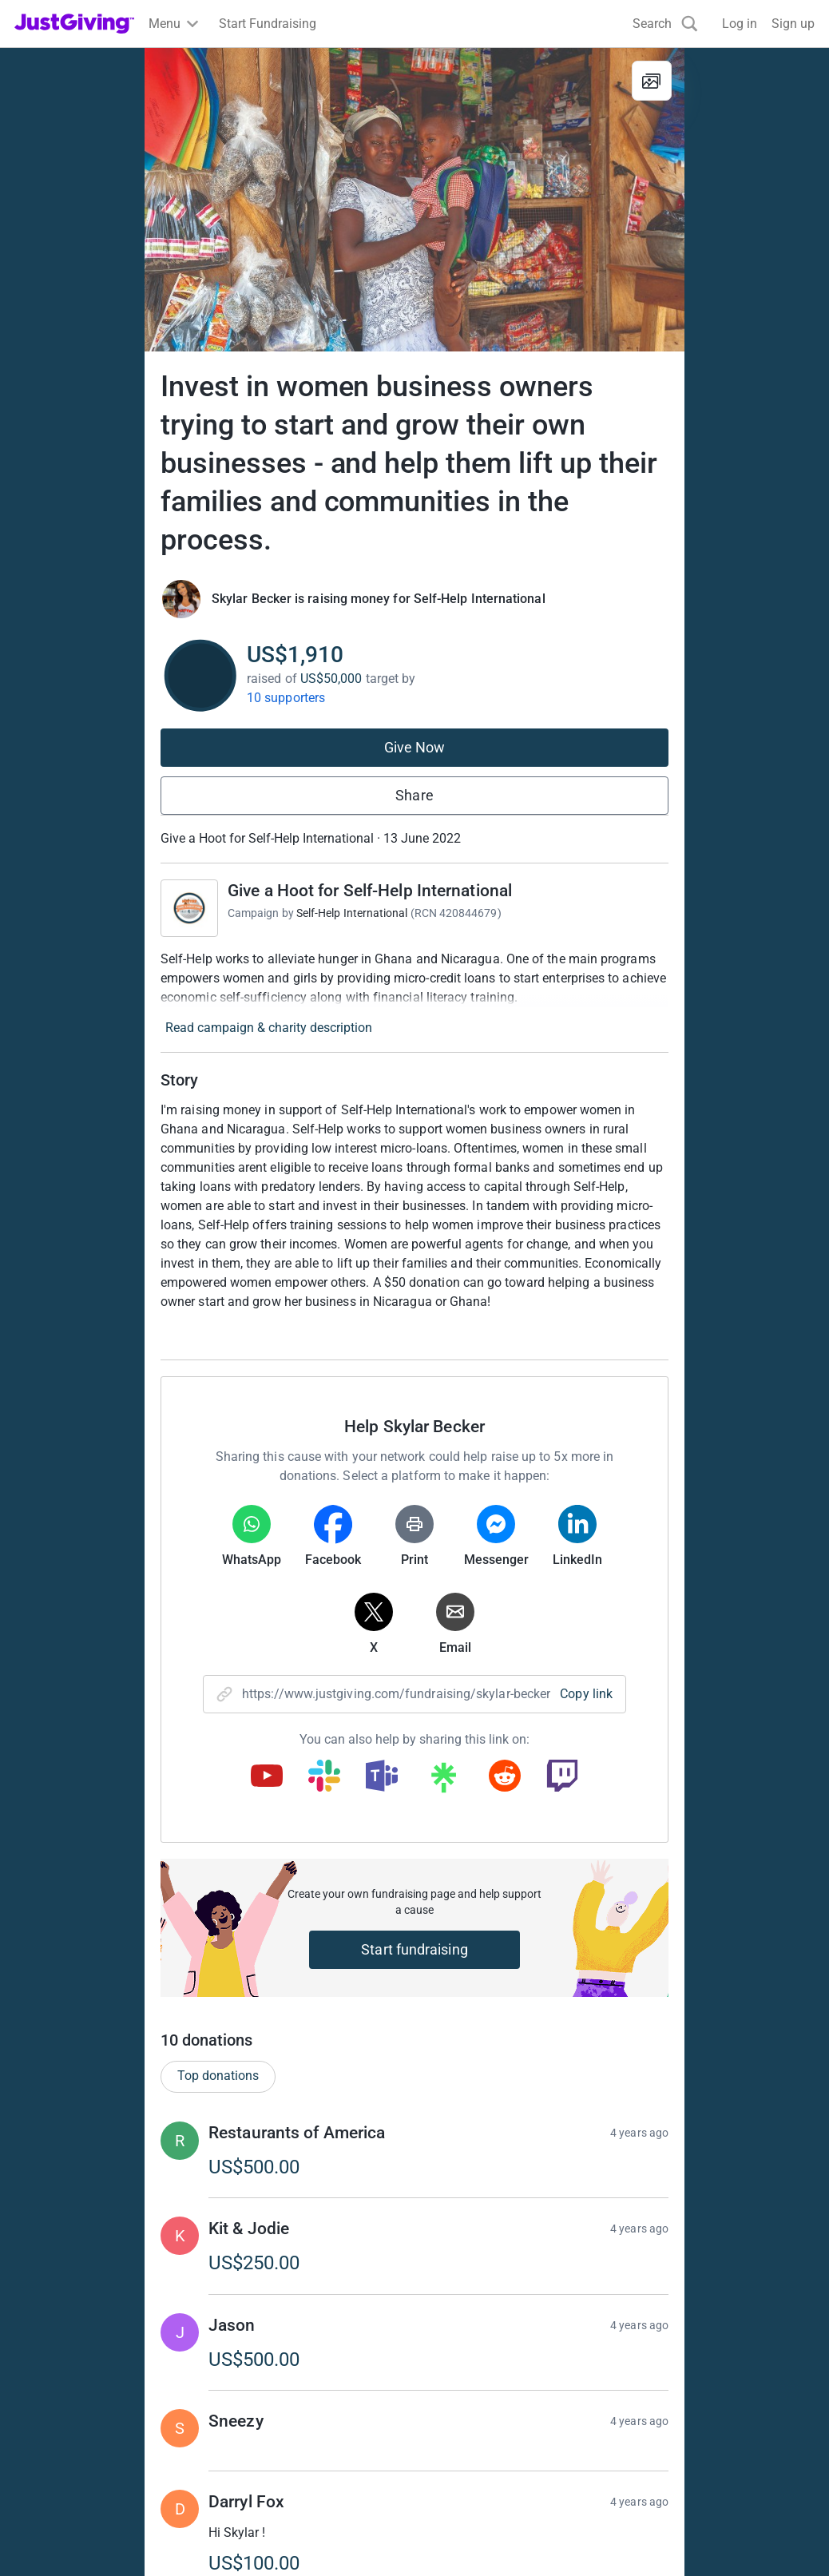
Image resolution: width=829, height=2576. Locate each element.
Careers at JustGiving (689, 2407)
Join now (246, 2378)
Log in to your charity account (303, 2407)
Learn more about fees (417, 2272)
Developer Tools (469, 2435)
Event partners (464, 2407)
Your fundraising (61, 2435)
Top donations (218, 1451)
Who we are (662, 2378)
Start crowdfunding (68, 2407)
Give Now (415, 737)
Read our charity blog (279, 2464)
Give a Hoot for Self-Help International (370, 881)
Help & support (55, 2464)
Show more (430, 2002)
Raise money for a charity (86, 2378)
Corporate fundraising (485, 2378)
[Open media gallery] (414, 199)
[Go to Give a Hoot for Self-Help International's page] (189, 898)
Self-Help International (352, 903)
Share (414, 785)
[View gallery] (652, 81)
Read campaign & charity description (268, 1018)
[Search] (665, 23)
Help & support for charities (296, 2435)
